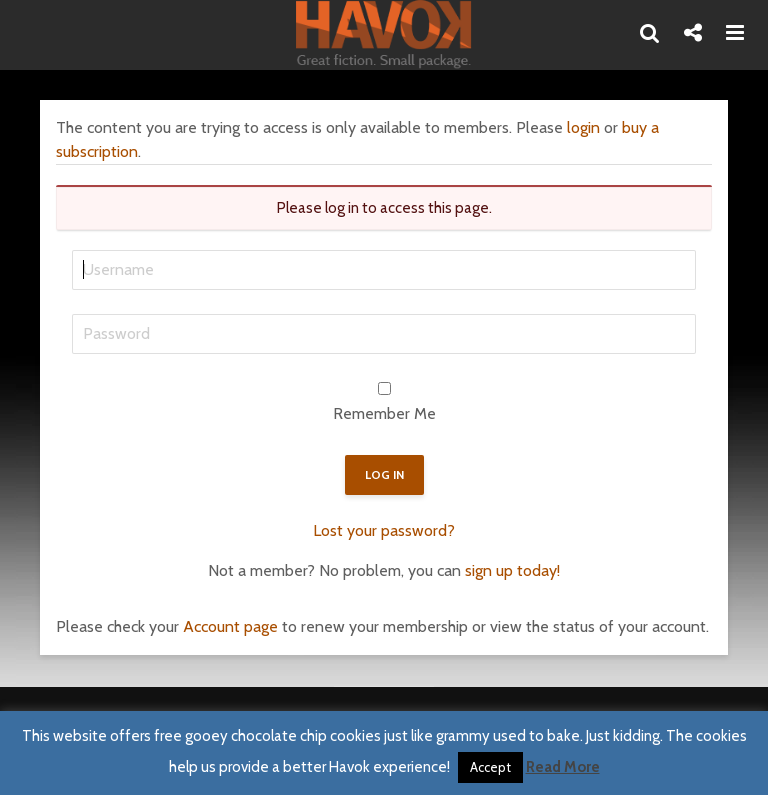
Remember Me (384, 413)
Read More (563, 767)
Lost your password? (384, 530)
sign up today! (512, 570)
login (583, 127)
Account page (230, 626)
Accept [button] (490, 767)
